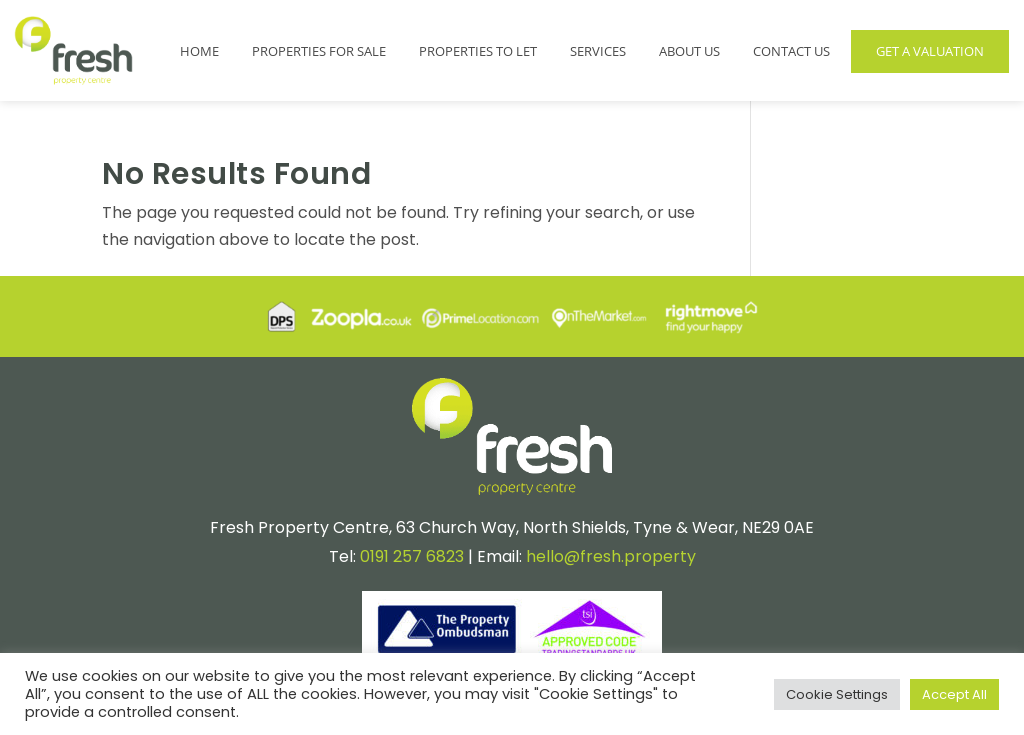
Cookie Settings (837, 694)
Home (199, 51)
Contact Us (791, 51)
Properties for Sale (319, 51)
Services (598, 51)
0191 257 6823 (412, 556)
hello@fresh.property (611, 556)
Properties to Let (478, 51)
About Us (689, 51)
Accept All (954, 694)
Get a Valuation (930, 51)
